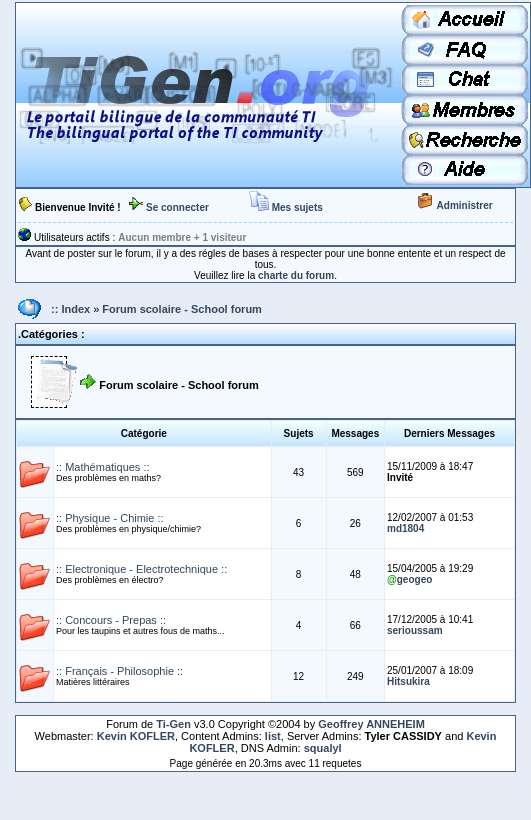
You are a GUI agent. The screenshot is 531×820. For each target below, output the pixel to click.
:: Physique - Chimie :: (110, 518)
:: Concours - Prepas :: (111, 620)
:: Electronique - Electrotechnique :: (141, 569)
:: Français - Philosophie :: (119, 671)
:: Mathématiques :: (103, 467)
